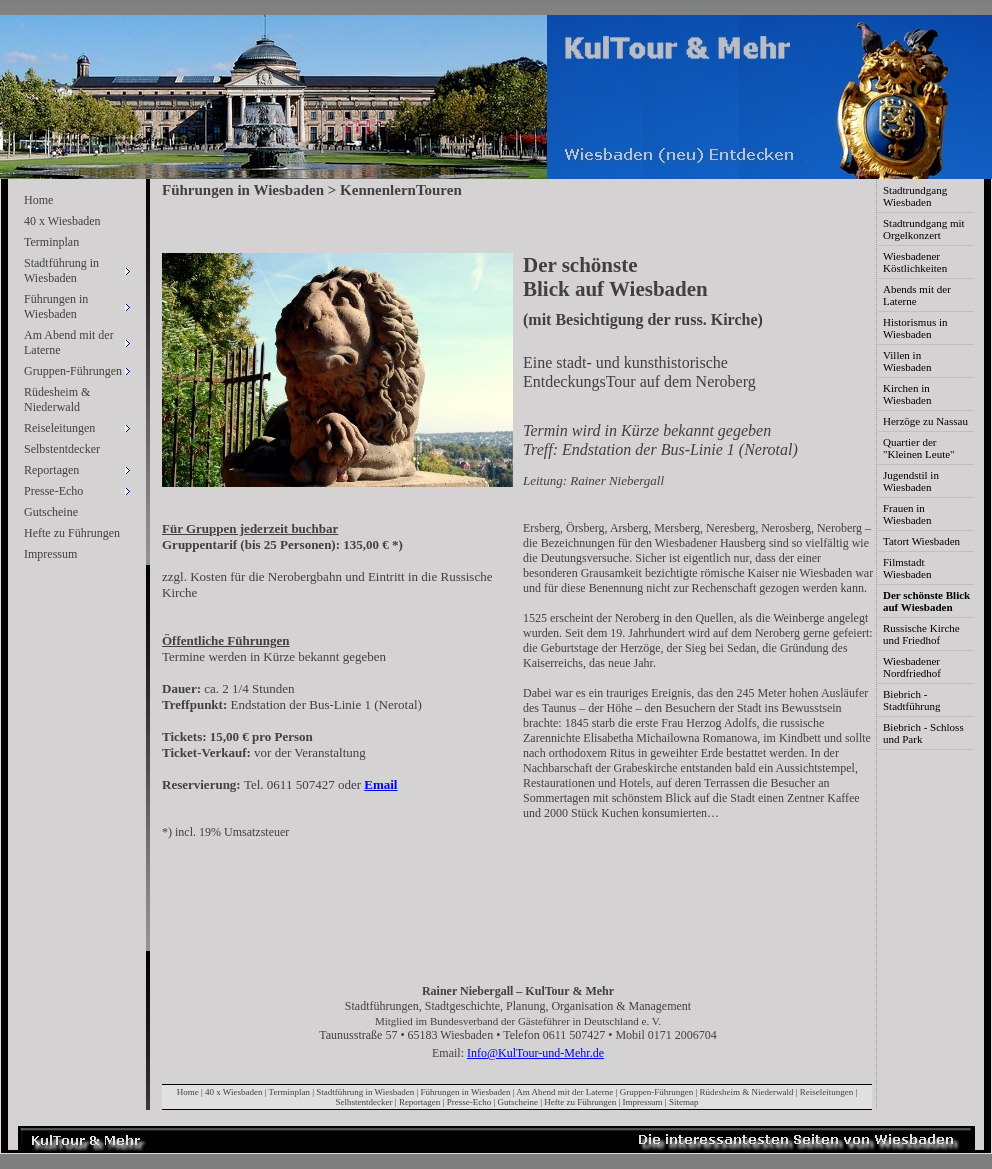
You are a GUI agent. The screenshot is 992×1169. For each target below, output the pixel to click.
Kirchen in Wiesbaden (907, 394)
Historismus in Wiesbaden (915, 328)
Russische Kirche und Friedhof (921, 634)
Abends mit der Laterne (917, 295)
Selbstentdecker (62, 449)
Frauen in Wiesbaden (907, 514)
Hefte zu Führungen (72, 533)
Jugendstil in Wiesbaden (911, 481)
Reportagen (419, 1102)
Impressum (50, 554)
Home (38, 200)
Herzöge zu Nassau (925, 421)
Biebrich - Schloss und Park (923, 733)
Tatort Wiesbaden (921, 541)
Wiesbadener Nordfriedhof (912, 667)
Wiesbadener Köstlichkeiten (915, 262)
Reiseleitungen (827, 1092)
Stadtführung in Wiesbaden (365, 1092)
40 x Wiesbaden (62, 221)
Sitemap (684, 1102)
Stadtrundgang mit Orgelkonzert (924, 229)
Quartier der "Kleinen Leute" (919, 448)
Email (380, 784)
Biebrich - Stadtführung (911, 700)
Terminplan (51, 242)
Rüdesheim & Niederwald (57, 399)
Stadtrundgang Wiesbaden (915, 196)
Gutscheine (51, 512)
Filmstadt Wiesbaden (907, 568)
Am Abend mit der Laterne (564, 1092)
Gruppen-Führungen (657, 1092)
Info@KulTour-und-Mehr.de (535, 1053)
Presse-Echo (469, 1102)
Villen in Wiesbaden (907, 361)
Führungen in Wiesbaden (466, 1092)
